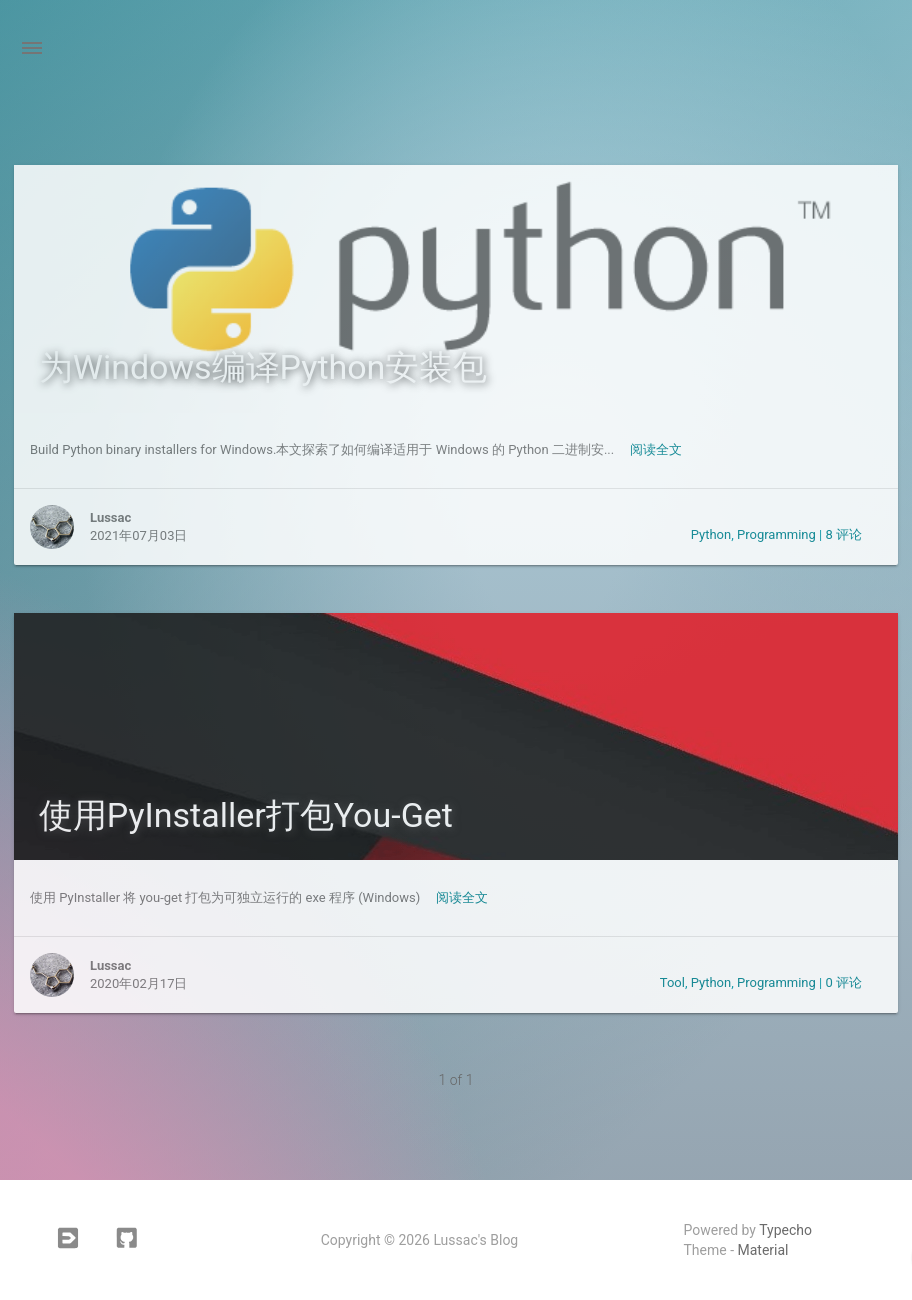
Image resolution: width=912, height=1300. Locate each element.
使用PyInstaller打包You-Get (246, 815)
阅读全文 (656, 449)
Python (711, 534)
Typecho (785, 1230)
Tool (672, 982)
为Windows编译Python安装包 (263, 367)
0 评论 (843, 982)
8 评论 (843, 534)
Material (763, 1250)
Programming (776, 534)
